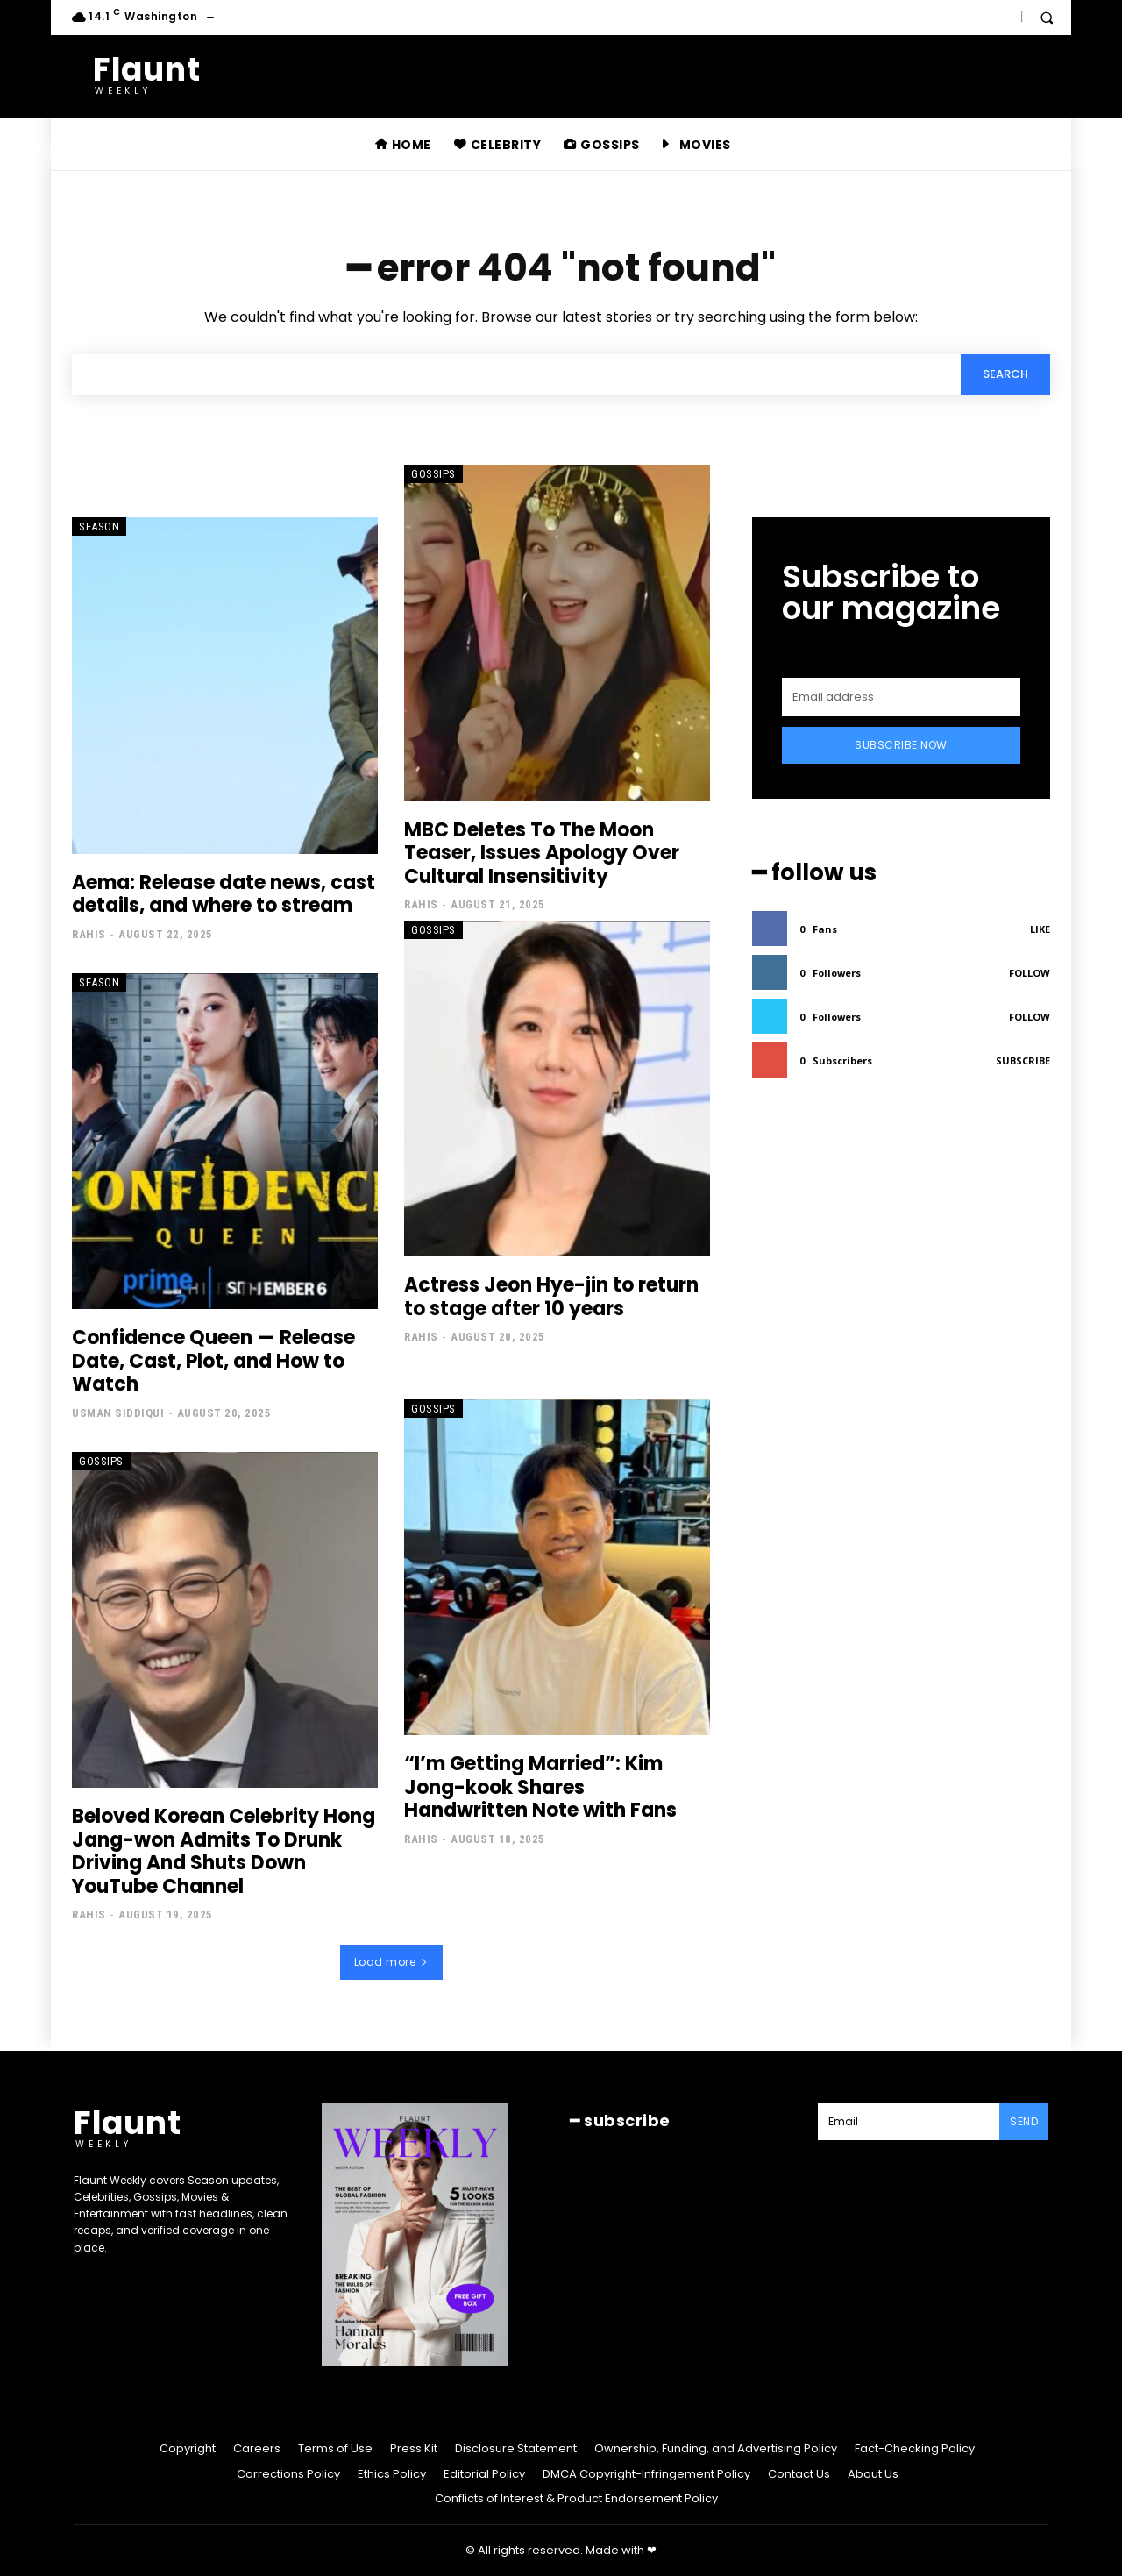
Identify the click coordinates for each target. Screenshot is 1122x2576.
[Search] (1005, 374)
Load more (391, 1961)
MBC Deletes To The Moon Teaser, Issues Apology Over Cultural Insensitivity (541, 853)
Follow (1029, 972)
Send (1024, 2121)
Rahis (89, 934)
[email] (901, 697)
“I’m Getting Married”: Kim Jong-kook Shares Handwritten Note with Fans (540, 1788)
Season (99, 526)
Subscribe (1023, 1060)
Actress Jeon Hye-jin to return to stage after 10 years (551, 1297)
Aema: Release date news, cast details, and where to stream (223, 894)
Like (1040, 929)
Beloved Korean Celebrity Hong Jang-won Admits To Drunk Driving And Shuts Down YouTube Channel (223, 1852)
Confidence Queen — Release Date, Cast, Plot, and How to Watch (213, 1361)
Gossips (433, 473)
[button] (1046, 17)
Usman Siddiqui (118, 1413)
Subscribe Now (901, 744)
